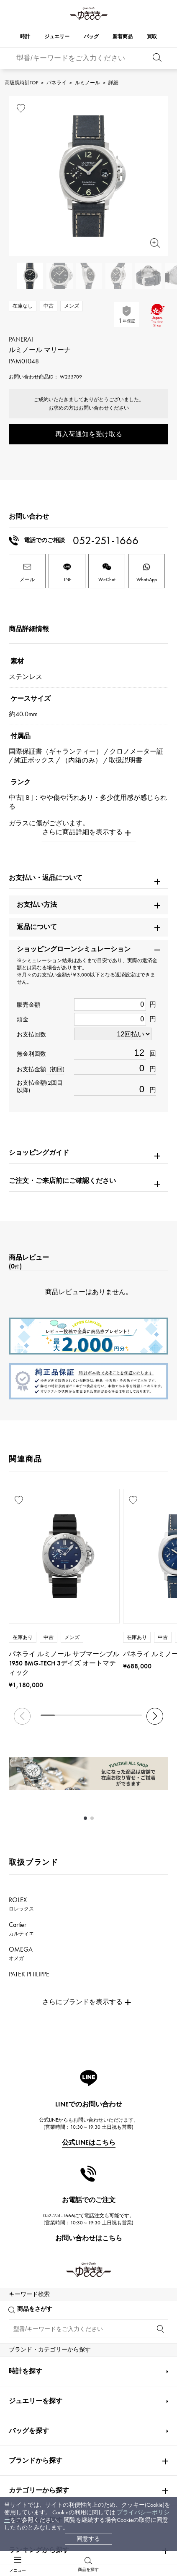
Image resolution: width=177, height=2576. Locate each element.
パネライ (56, 83)
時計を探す (25, 2360)
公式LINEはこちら (88, 2142)
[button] (154, 1716)
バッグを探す (29, 2420)
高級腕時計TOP (21, 83)
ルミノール (87, 83)
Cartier (21, 1929)
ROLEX (21, 1904)
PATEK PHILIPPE (34, 1978)
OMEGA (21, 1953)
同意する (88, 2538)
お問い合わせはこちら (88, 2238)
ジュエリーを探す (35, 2390)
